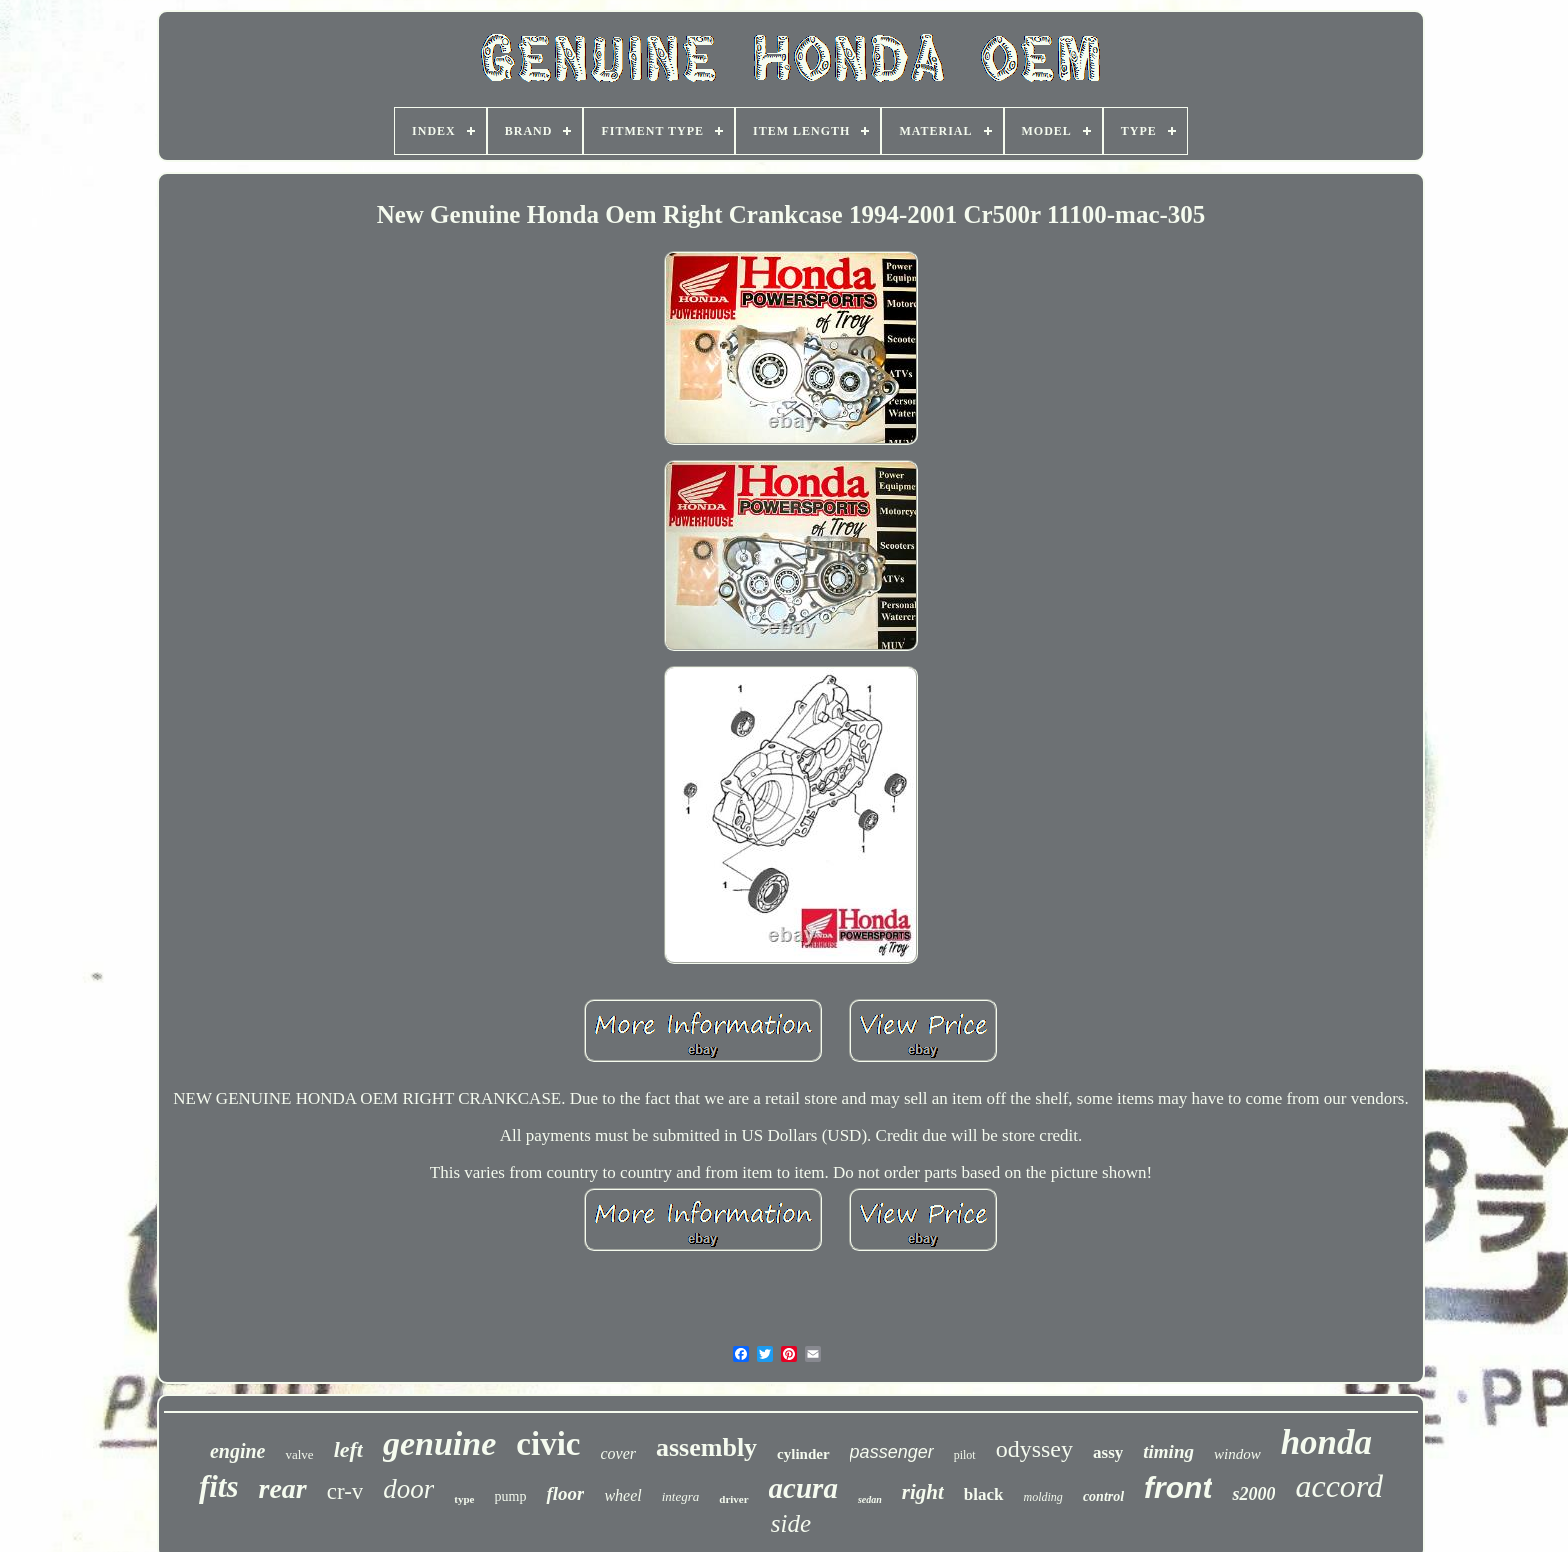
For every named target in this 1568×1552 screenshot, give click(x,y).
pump (511, 1496)
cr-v (345, 1491)
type (464, 1499)
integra (681, 1496)
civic (548, 1444)
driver (733, 1499)
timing (1168, 1451)
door (408, 1489)
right (923, 1492)
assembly (706, 1447)
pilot (965, 1455)
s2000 (1253, 1494)
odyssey (1034, 1449)
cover (618, 1453)
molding (1043, 1497)
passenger (892, 1452)
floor (565, 1493)
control (1103, 1496)
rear (283, 1488)
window (1237, 1454)
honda (1326, 1442)
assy (1108, 1452)
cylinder (803, 1454)
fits (219, 1486)
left (348, 1449)
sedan (870, 1499)
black (984, 1494)
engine (238, 1451)
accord (1339, 1486)
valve (299, 1454)
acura (803, 1488)
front (1178, 1487)
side (791, 1523)
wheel (622, 1495)
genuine (439, 1443)
